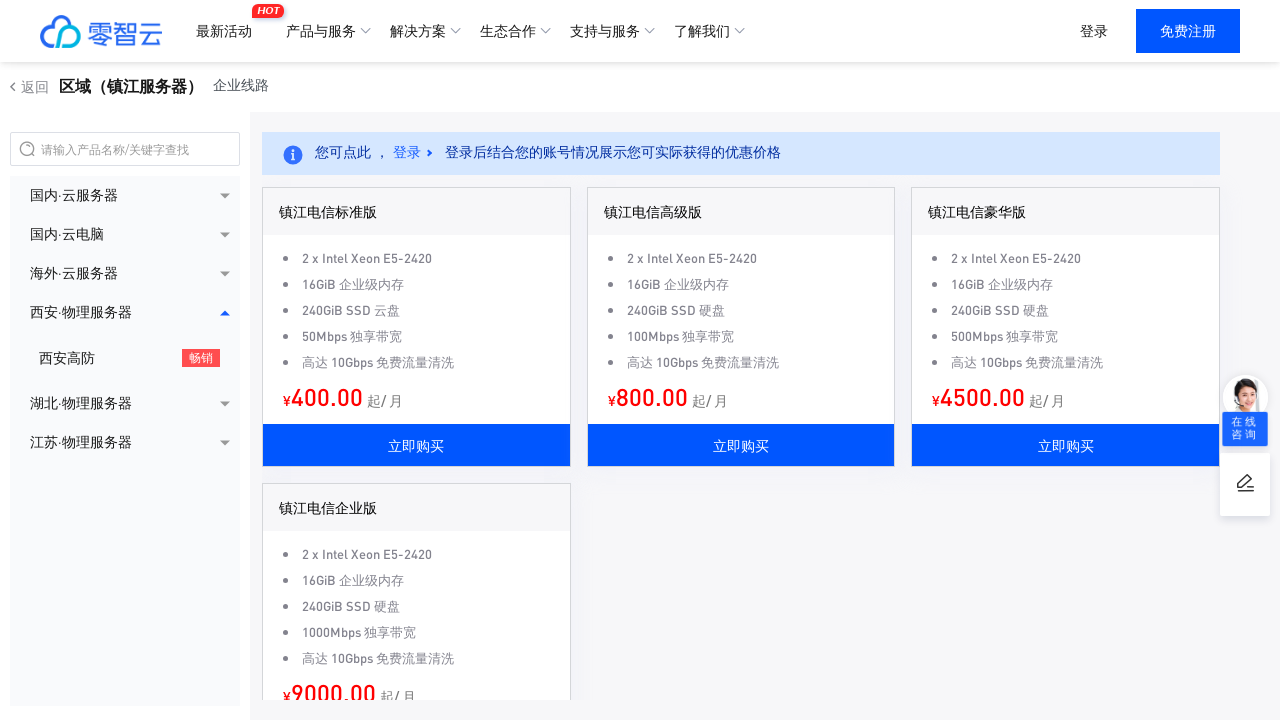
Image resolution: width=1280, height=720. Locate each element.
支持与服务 (605, 31)
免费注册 (1188, 31)
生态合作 (508, 31)
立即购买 (416, 445)
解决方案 (418, 31)
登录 (1094, 31)
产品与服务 (321, 31)
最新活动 (229, 23)
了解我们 (702, 31)
